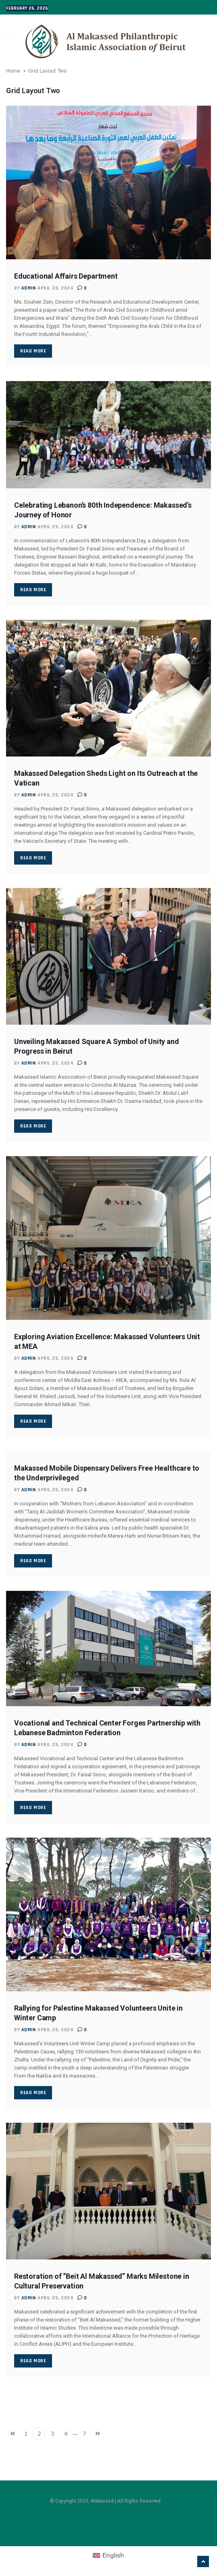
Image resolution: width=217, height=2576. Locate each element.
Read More (33, 351)
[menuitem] (108, 2555)
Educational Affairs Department (66, 276)
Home (13, 70)
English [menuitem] (113, 2555)
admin (28, 288)
